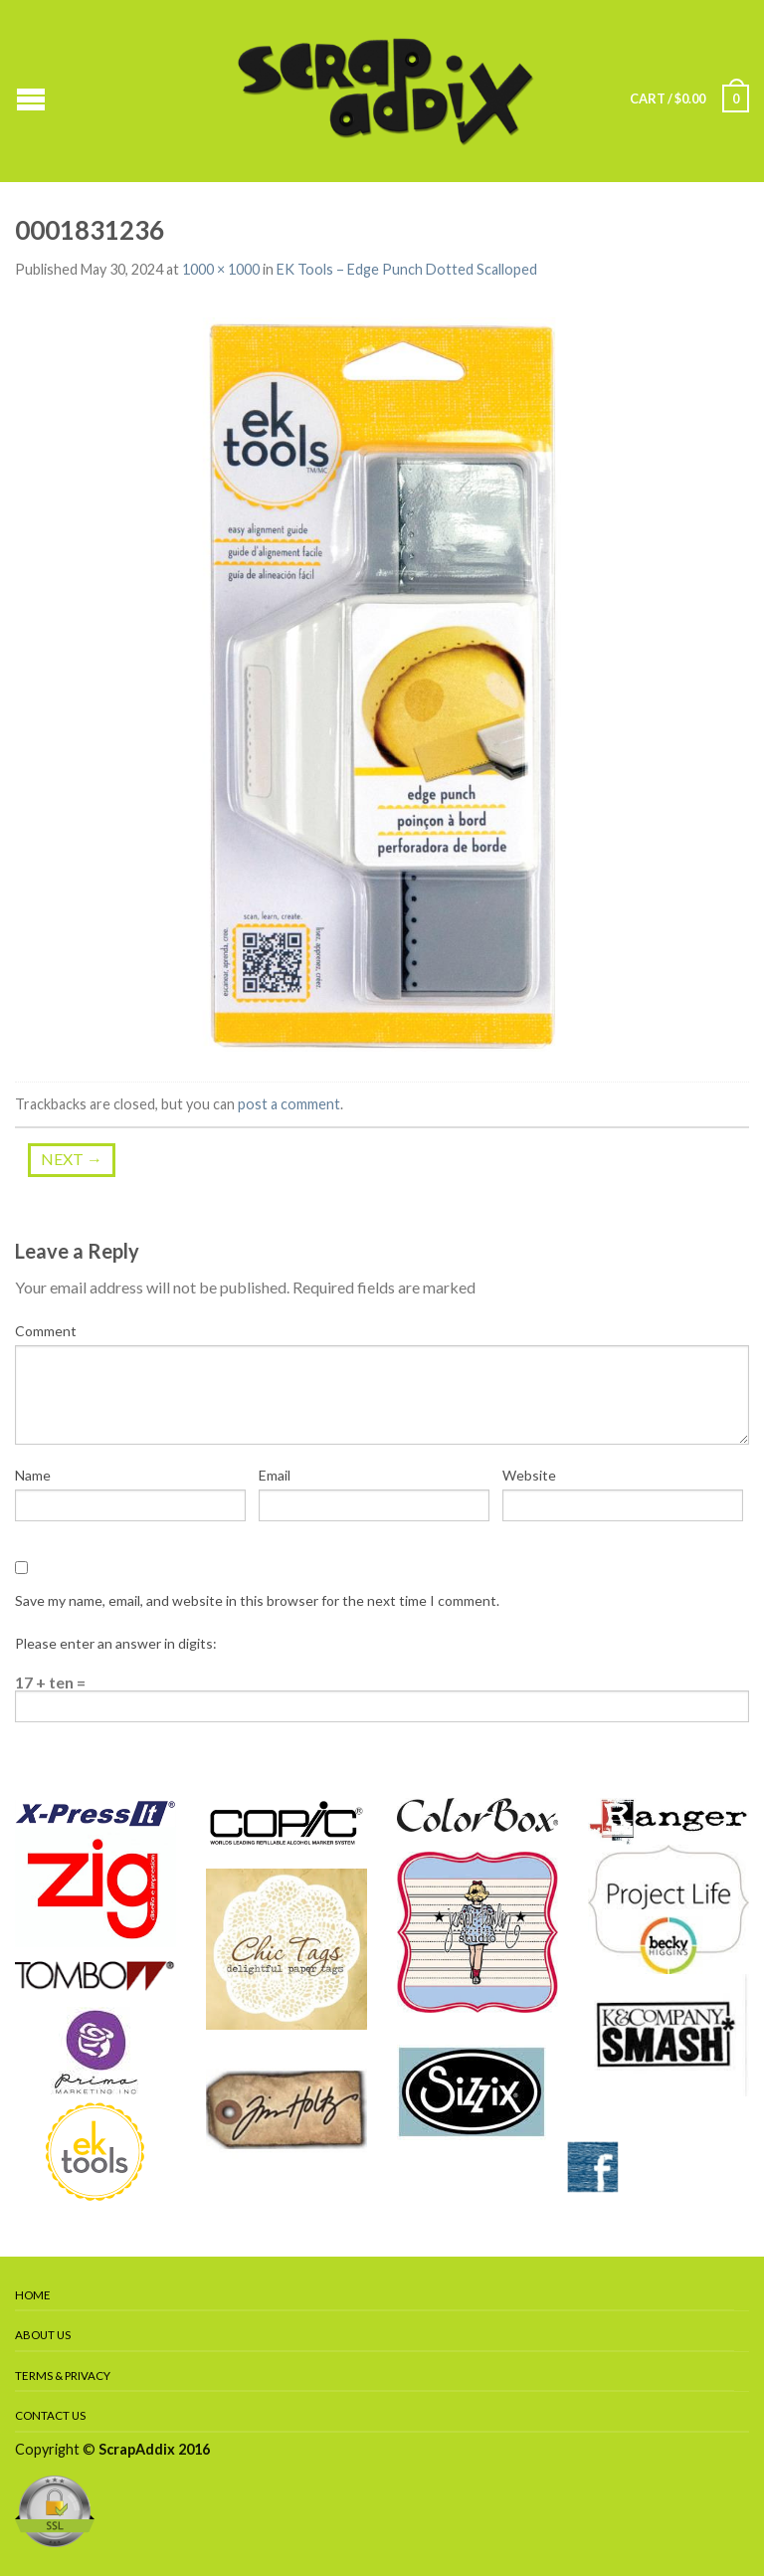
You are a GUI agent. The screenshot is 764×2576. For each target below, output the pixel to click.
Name (33, 1475)
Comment (46, 1330)
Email (274, 1475)
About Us (43, 2334)
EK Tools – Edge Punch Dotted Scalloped (407, 269)
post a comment (289, 1103)
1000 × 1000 (221, 269)
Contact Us (50, 2415)
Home (33, 2294)
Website (529, 1475)
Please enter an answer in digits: (116, 1643)
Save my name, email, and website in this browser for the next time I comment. (257, 1600)
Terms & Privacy (62, 2375)
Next (71, 1158)
